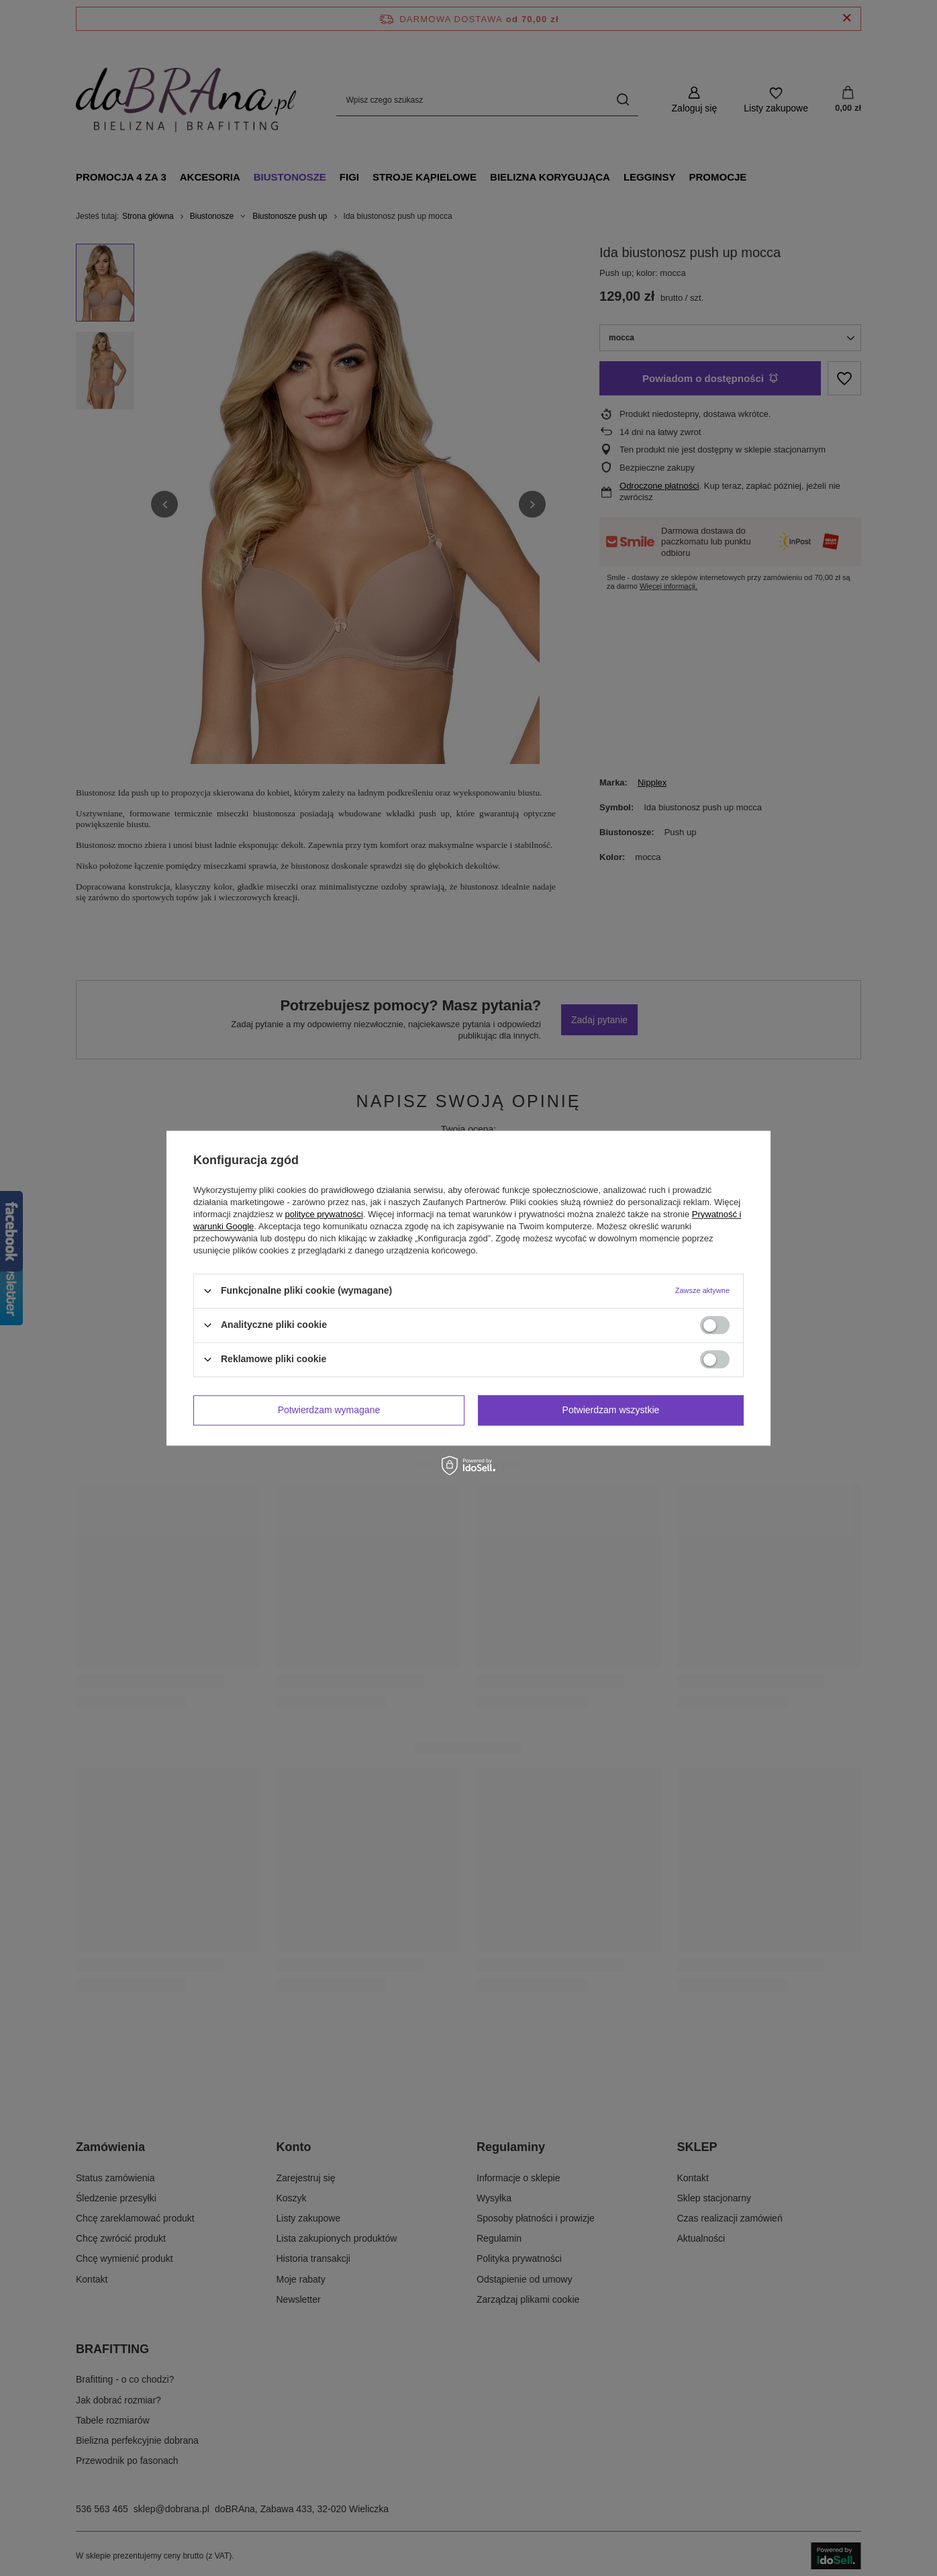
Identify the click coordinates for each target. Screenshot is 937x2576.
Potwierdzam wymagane (329, 1409)
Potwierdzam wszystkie (611, 1409)
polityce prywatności (324, 1214)
